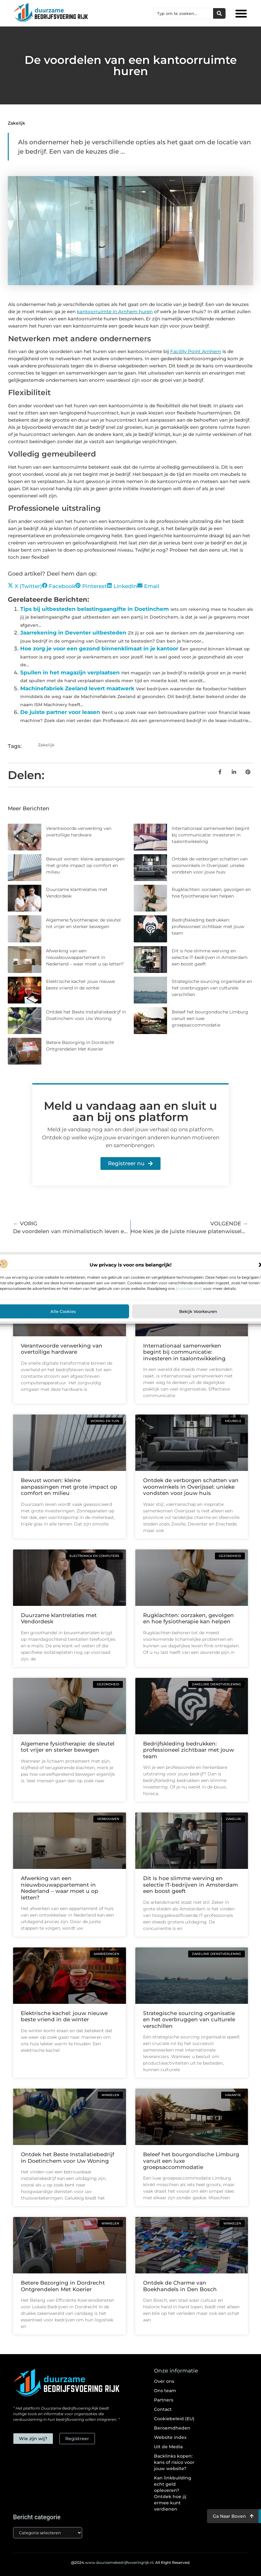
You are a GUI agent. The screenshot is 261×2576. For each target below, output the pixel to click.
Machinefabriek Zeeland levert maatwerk (77, 688)
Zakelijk (16, 123)
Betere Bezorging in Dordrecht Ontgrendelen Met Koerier (63, 2286)
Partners (163, 2400)
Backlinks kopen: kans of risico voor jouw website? (174, 2462)
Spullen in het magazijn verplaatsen (70, 672)
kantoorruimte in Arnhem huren (115, 311)
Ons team (165, 2390)
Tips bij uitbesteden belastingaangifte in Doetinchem (94, 609)
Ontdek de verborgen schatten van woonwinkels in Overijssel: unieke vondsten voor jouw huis (210, 865)
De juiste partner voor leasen (60, 712)
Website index (170, 2437)
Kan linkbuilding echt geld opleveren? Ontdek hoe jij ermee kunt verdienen (172, 2493)
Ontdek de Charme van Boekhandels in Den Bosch (180, 2286)
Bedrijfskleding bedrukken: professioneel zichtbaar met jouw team (208, 926)
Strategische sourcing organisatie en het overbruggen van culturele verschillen (212, 988)
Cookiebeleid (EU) (174, 2418)
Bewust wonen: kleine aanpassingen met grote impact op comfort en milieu (85, 865)
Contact (163, 2409)
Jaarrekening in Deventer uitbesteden (73, 633)
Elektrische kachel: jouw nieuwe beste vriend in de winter (64, 2016)
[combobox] (183, 13)
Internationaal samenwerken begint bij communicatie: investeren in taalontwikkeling (210, 835)
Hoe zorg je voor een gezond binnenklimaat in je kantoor (99, 648)
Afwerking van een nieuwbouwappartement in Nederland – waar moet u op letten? (85, 957)
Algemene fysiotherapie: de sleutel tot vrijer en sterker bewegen (67, 1746)
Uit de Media (168, 2446)
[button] (241, 13)
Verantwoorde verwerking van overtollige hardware (61, 1349)
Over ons (164, 2381)
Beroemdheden (172, 2428)
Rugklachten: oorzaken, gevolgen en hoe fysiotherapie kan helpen (188, 1618)
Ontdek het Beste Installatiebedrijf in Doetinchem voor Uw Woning (67, 2157)
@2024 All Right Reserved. (130, 2562)
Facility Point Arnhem (195, 351)
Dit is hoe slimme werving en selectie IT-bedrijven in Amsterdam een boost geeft (210, 957)
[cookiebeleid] (189, 1288)
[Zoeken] (219, 13)
